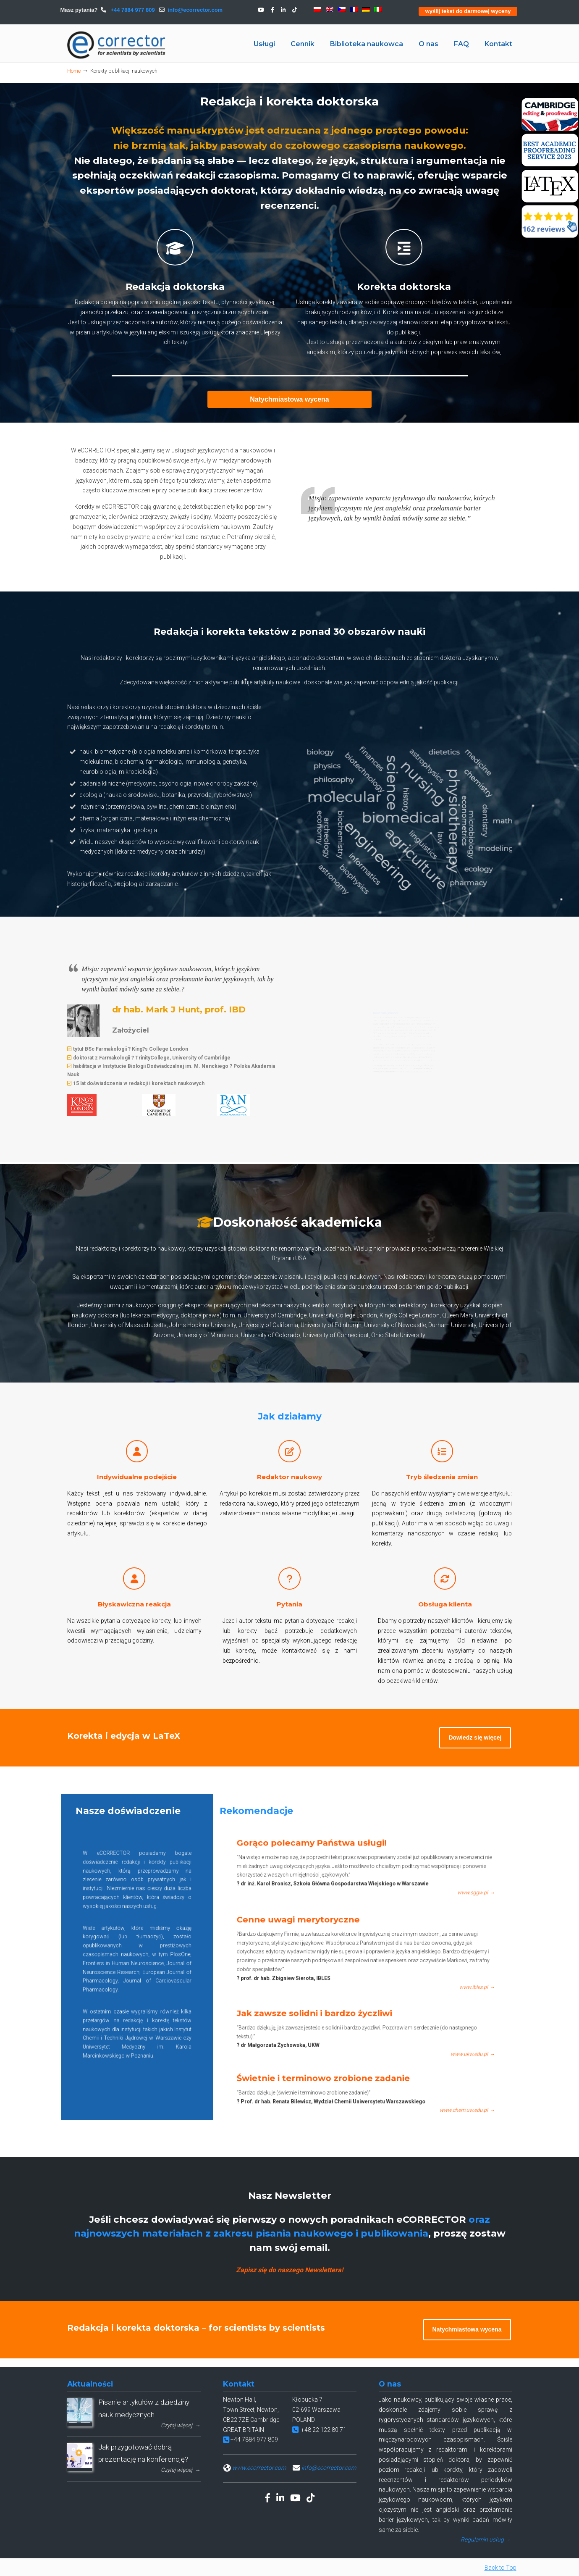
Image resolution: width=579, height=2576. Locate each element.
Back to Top (500, 2567)
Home (74, 71)
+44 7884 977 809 (132, 10)
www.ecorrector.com (259, 2467)
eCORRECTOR (116, 45)
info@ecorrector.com (195, 10)
